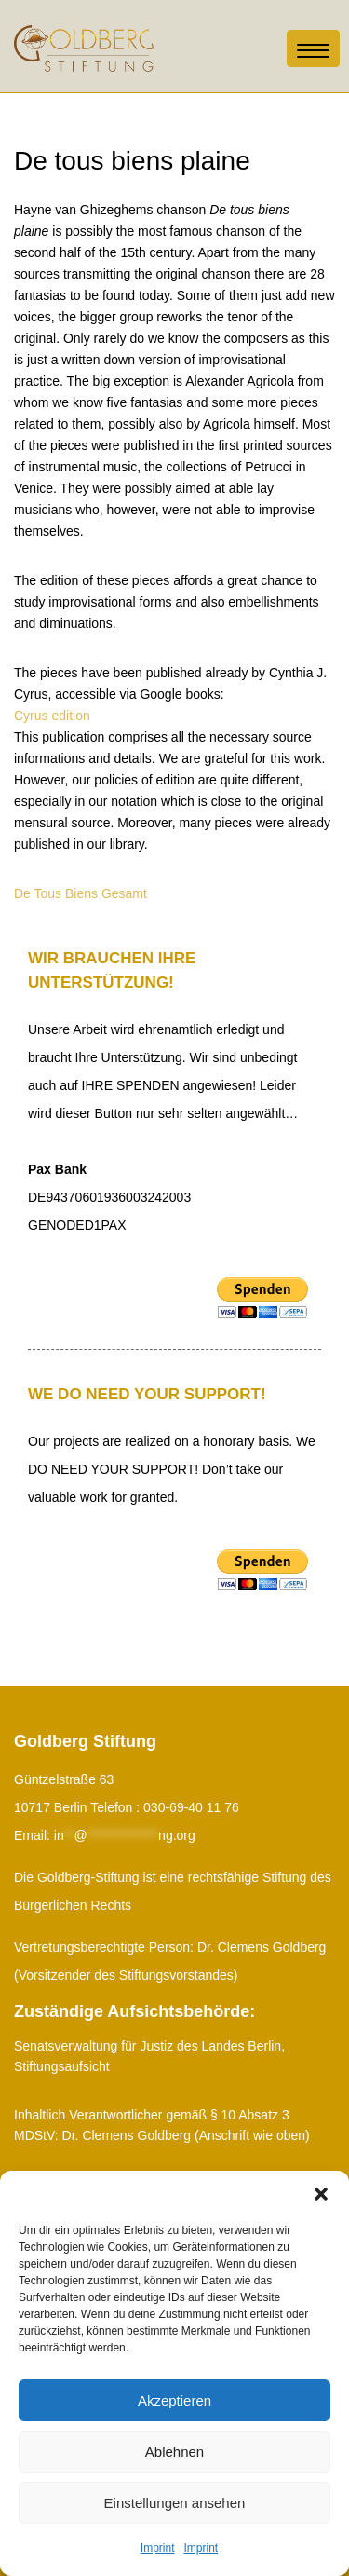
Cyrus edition (52, 715)
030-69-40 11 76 (191, 1807)
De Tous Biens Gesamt (80, 893)
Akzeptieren (174, 2400)
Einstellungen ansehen (175, 2503)
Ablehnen (174, 2452)
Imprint (158, 2548)
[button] (321, 2194)
